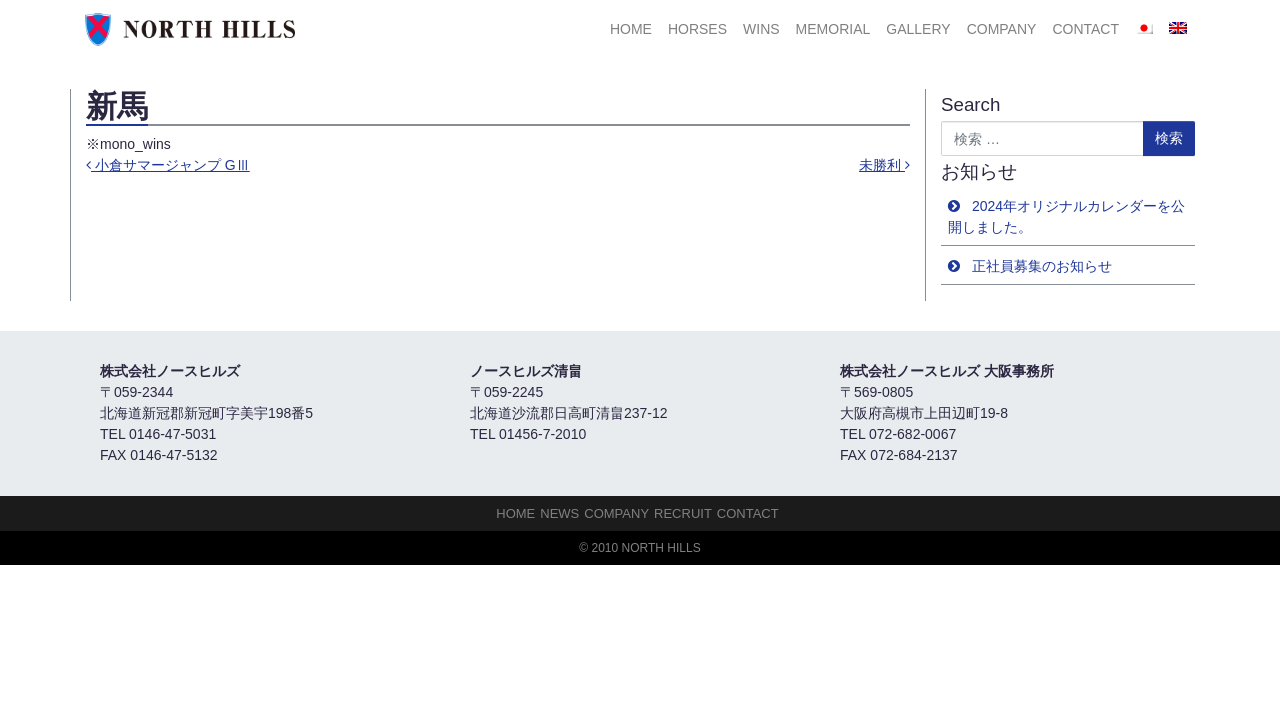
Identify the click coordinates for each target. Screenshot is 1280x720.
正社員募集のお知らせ (1042, 266)
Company (1002, 29)
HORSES (697, 29)
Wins (761, 29)
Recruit (683, 513)
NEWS (559, 513)
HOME (631, 29)
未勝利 (884, 165)
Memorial (833, 29)
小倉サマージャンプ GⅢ (168, 165)
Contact (1085, 29)
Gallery (918, 29)
